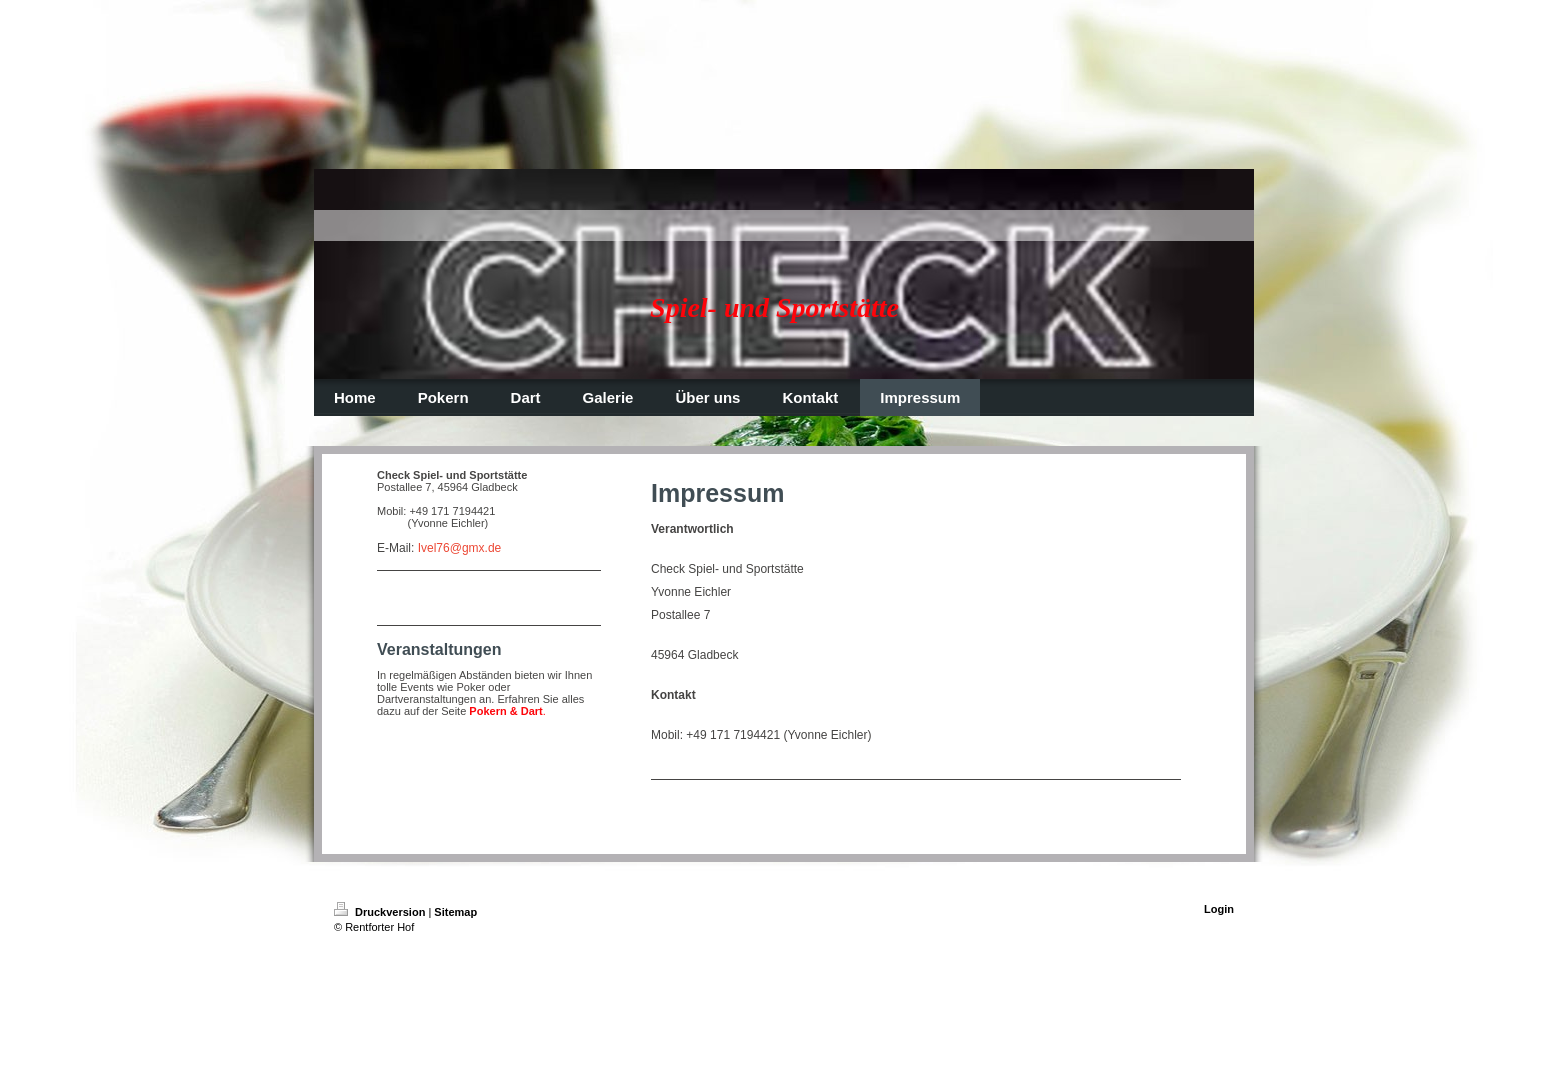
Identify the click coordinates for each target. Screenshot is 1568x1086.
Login (1219, 909)
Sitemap (455, 912)
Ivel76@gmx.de (460, 548)
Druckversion (381, 912)
